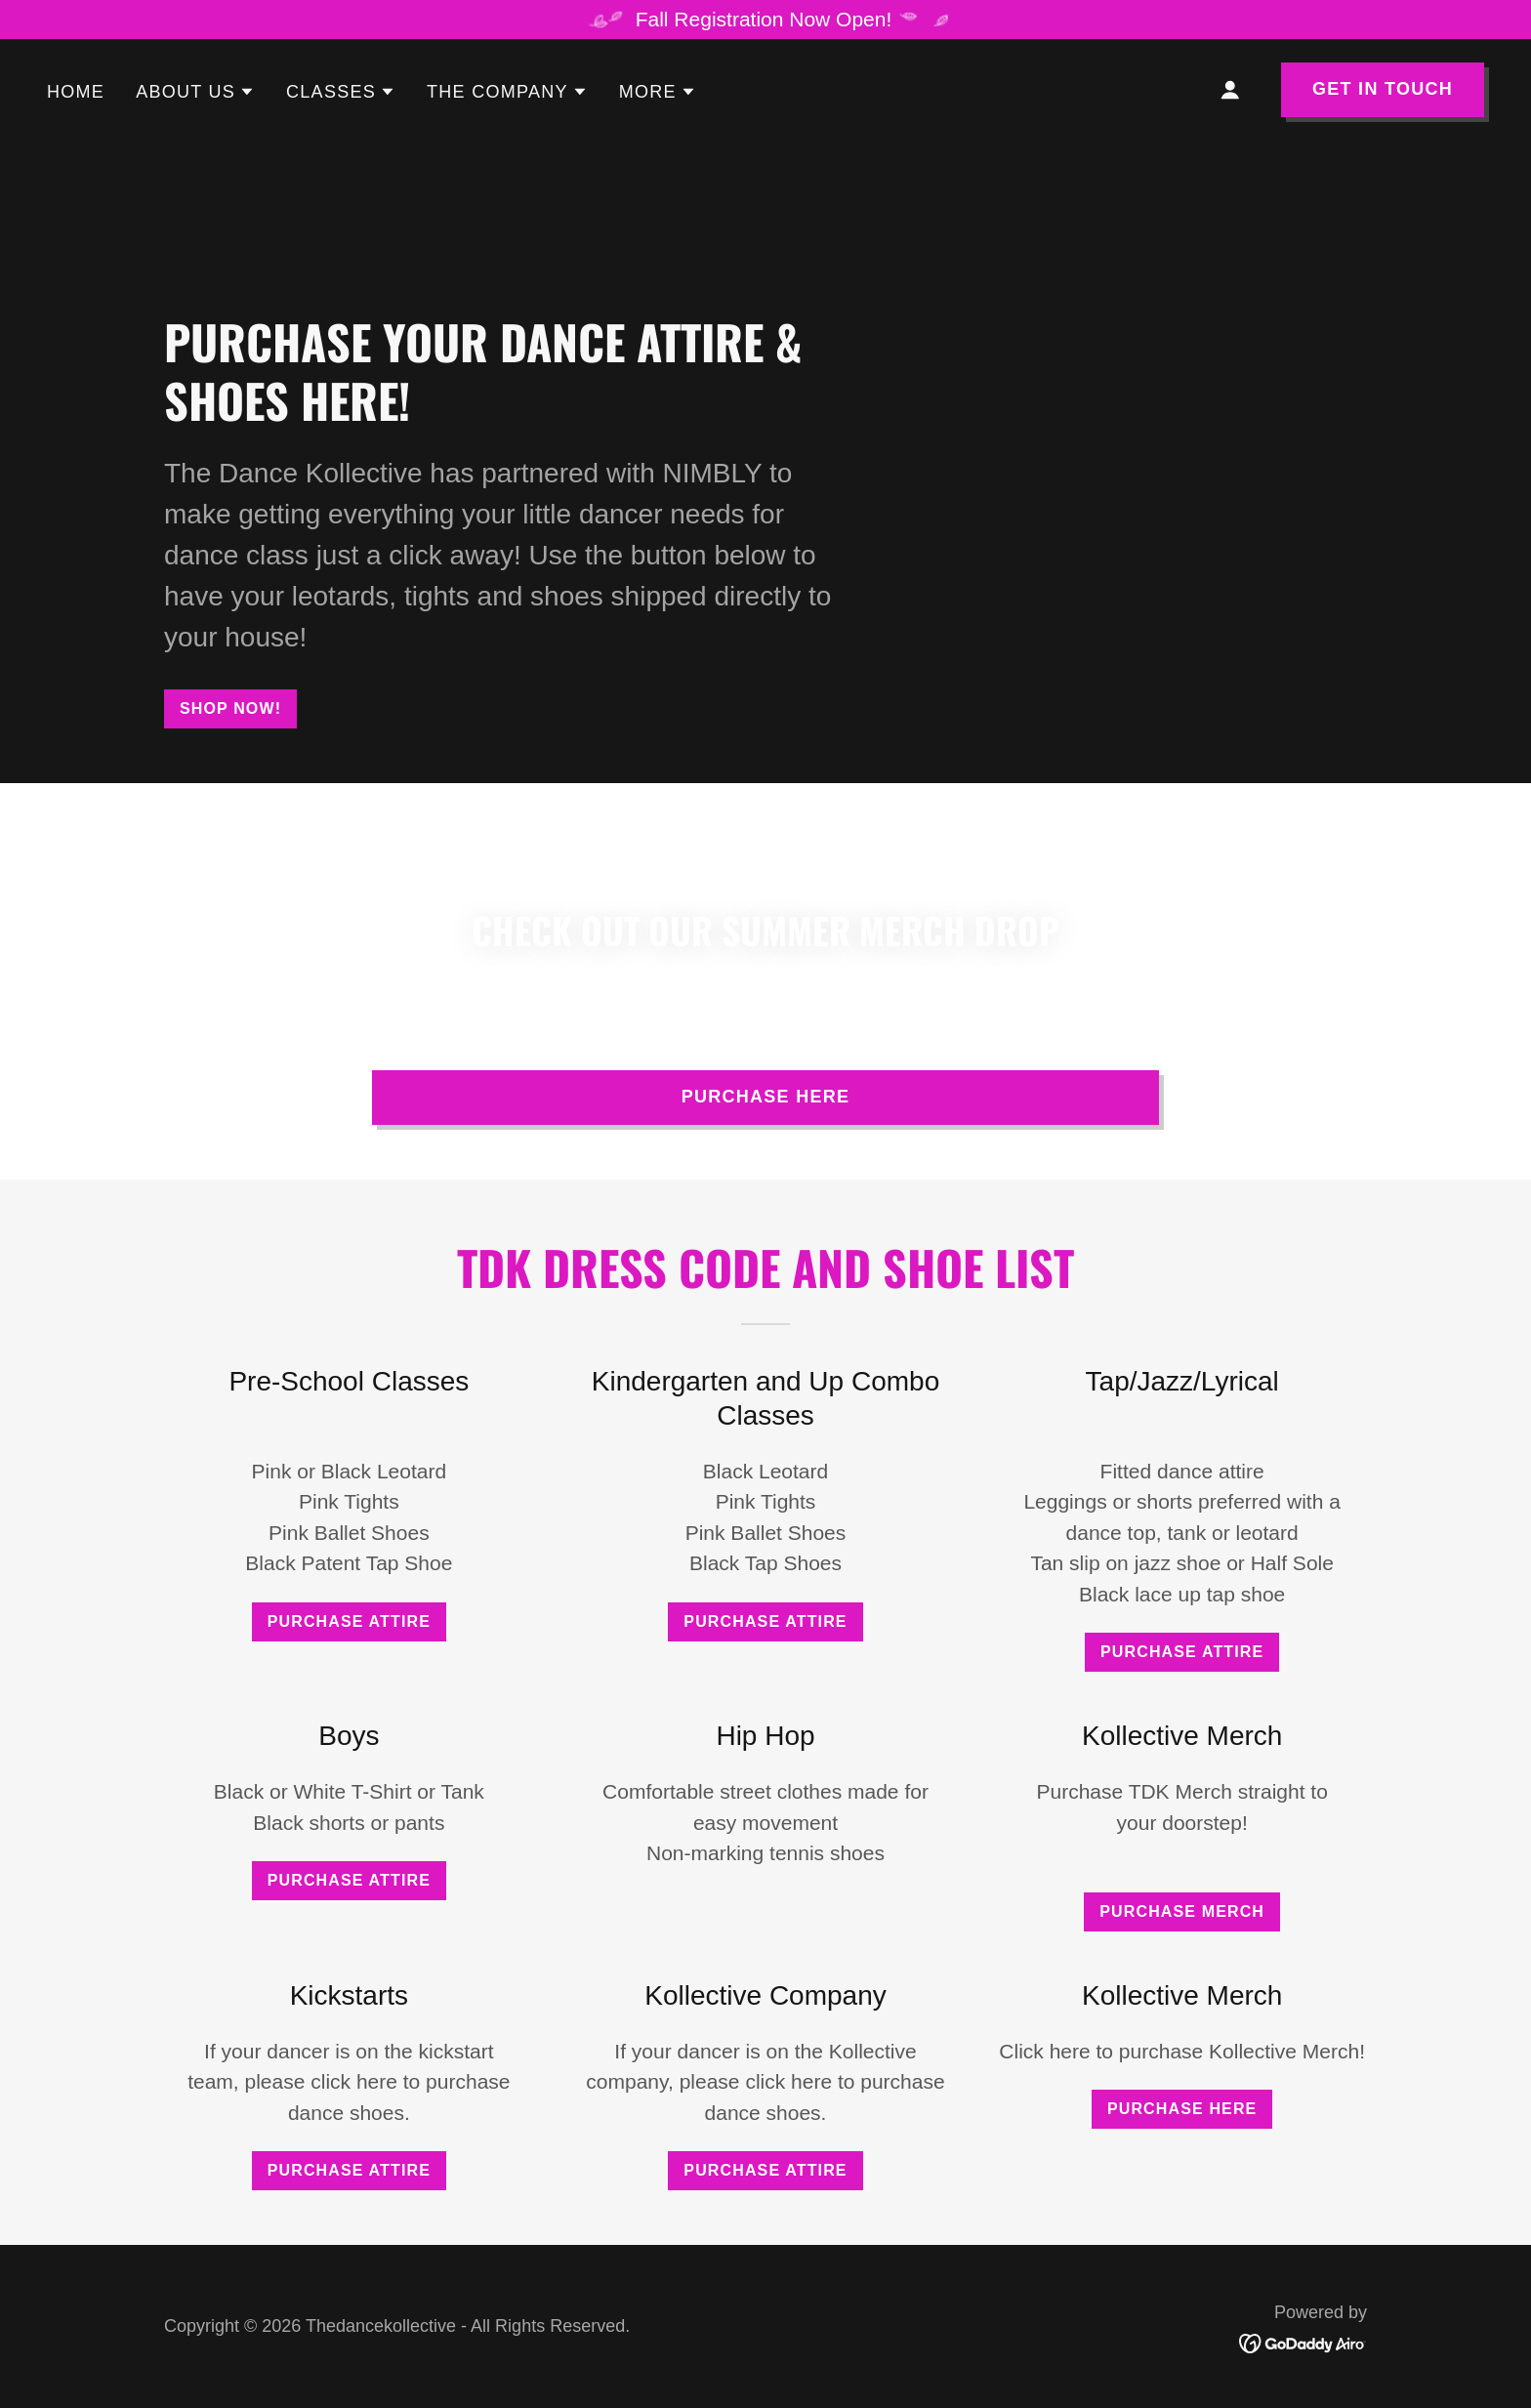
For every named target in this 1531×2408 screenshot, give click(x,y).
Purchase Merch (1181, 1911)
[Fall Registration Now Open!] (765, 19)
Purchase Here (1182, 2108)
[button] (195, 92)
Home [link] (75, 92)
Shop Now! (230, 708)
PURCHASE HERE (766, 1096)
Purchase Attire (349, 1621)
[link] (1303, 2341)
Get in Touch (1382, 89)
